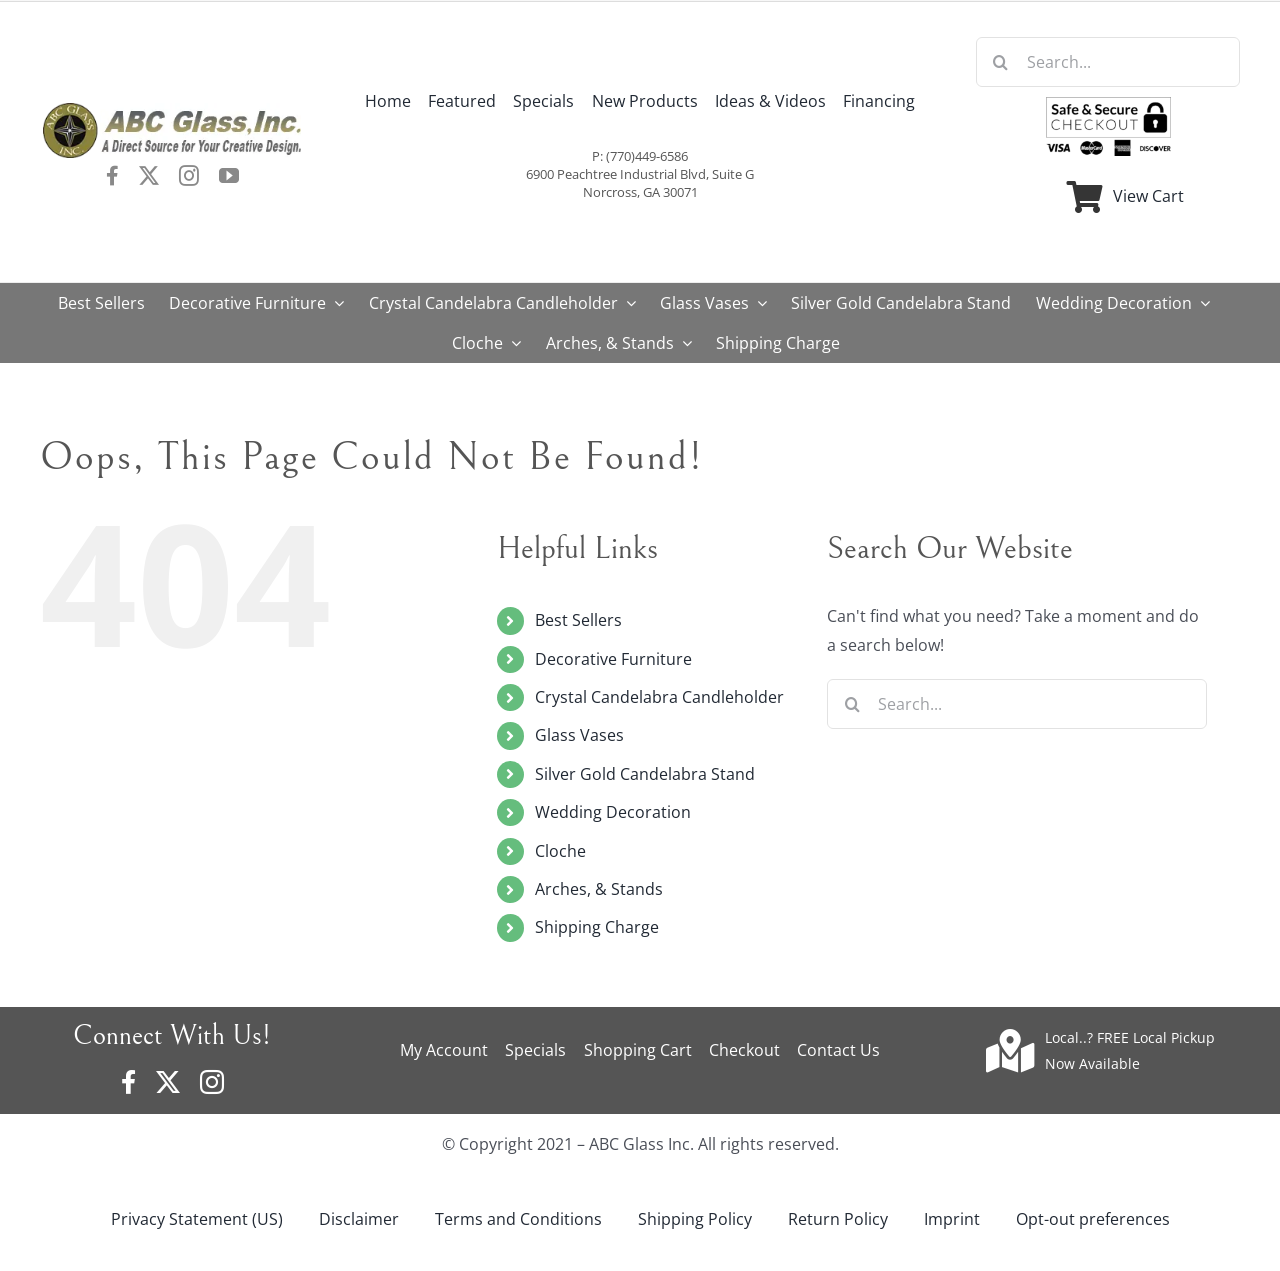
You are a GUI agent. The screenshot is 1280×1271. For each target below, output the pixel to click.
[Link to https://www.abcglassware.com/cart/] (1085, 197)
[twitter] (149, 176)
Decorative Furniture (613, 659)
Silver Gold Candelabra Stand (645, 774)
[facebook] (112, 176)
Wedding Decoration (613, 812)
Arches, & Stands (599, 889)
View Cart (1148, 196)
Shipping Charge (597, 927)
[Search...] (1108, 62)
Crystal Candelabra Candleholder (659, 697)
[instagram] (189, 176)
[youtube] (229, 176)
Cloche (560, 851)
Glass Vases (579, 735)
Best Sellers (578, 620)
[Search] (1001, 62)
